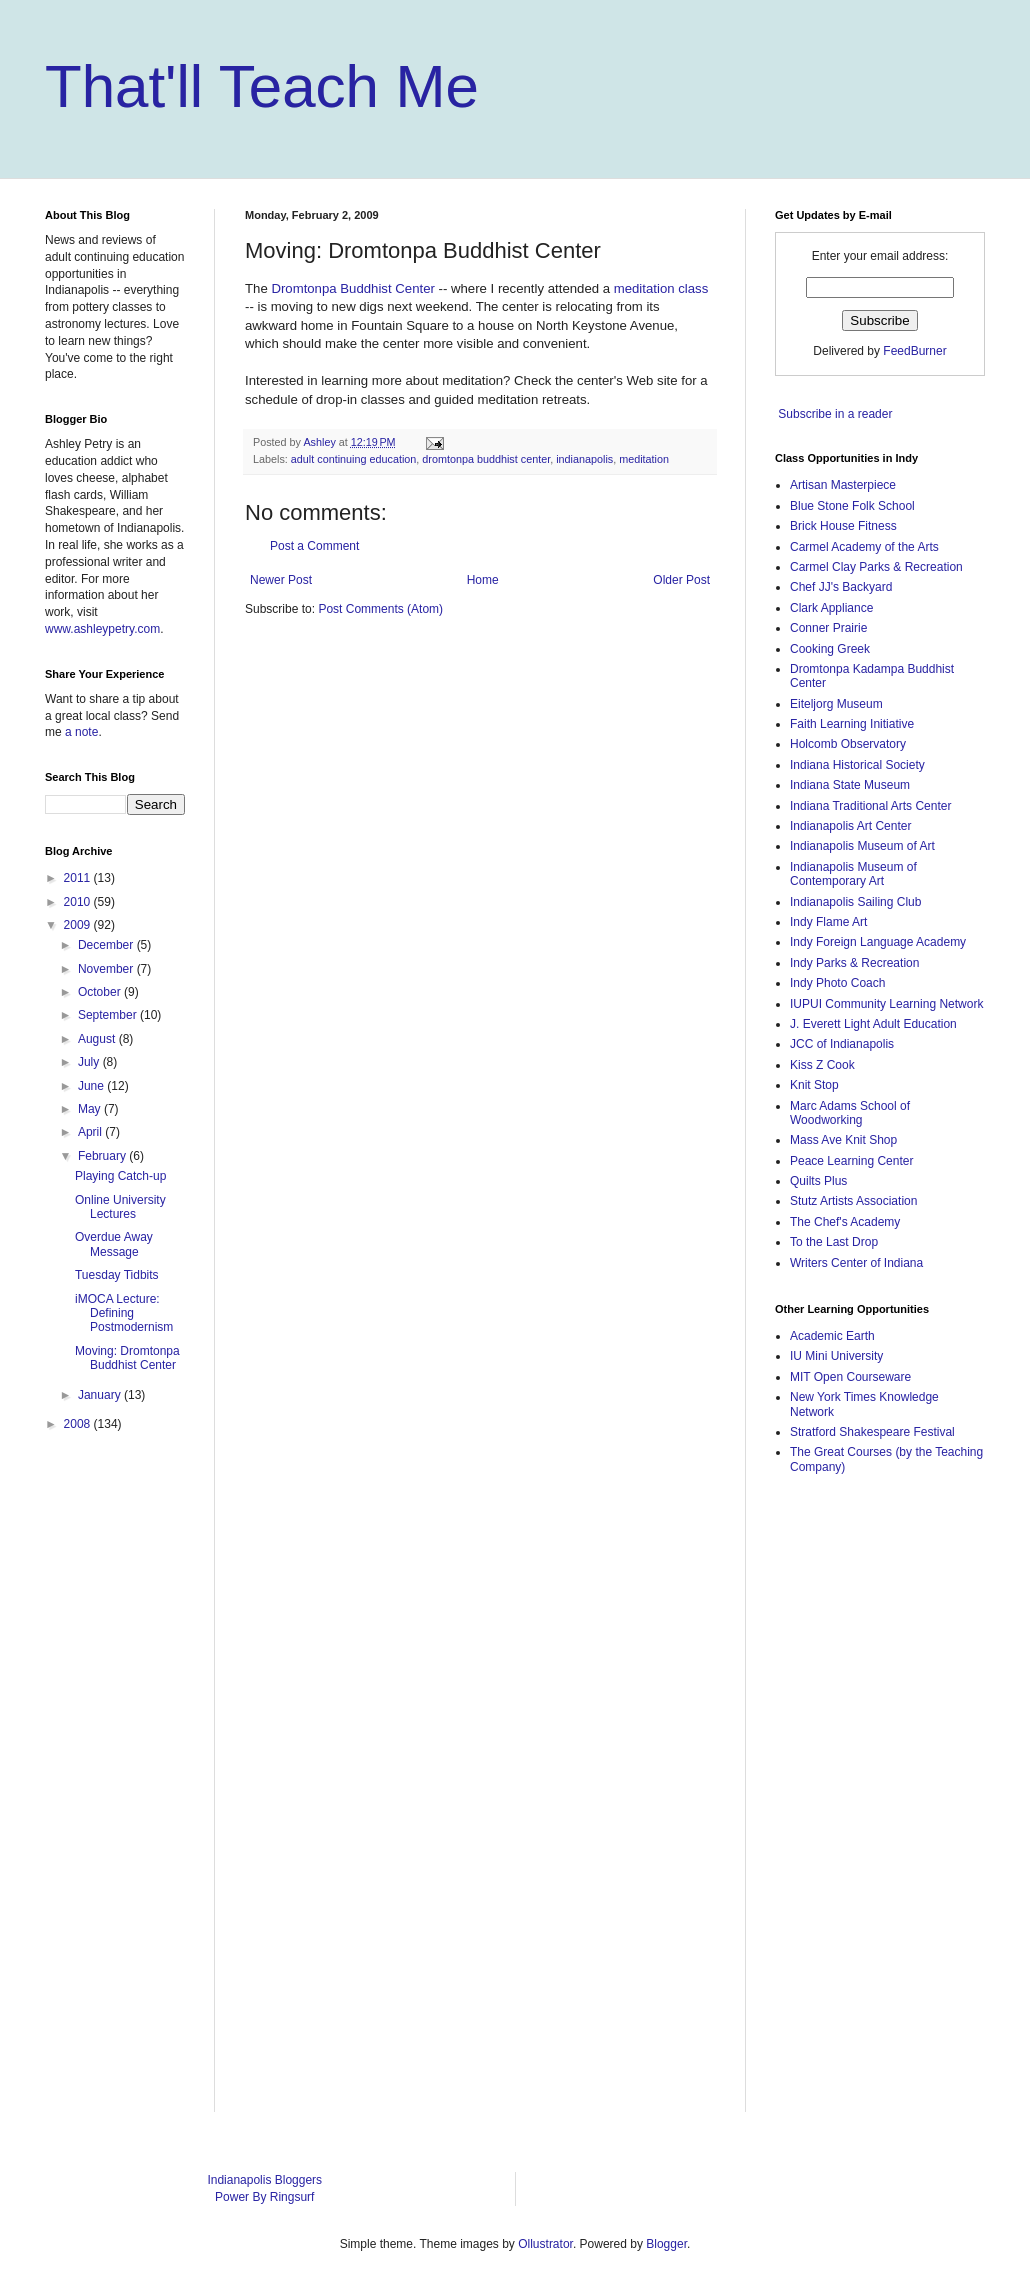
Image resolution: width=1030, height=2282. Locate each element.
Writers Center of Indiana (856, 1263)
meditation (644, 459)
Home (483, 580)
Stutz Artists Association (853, 1201)
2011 (79, 878)
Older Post (681, 580)
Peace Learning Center (851, 1161)
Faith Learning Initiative (852, 724)
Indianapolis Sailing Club (855, 902)
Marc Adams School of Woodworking (850, 1113)
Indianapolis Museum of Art (862, 846)
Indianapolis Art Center (850, 826)
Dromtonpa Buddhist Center (352, 288)
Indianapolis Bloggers (264, 2180)
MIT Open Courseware (850, 1377)
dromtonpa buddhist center (486, 459)
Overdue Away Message (114, 1244)
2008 (79, 1424)
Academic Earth (832, 1336)
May (91, 1109)
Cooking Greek (830, 649)
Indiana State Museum (850, 785)
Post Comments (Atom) (380, 609)
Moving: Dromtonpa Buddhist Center (127, 1358)
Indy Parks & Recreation (854, 963)
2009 (79, 925)
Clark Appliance (831, 608)
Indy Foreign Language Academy (878, 942)
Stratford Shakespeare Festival (872, 1432)
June (92, 1086)
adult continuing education (353, 459)
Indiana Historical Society (857, 765)
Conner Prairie (828, 628)
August (98, 1039)
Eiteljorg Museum (836, 704)
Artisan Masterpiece (843, 485)
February (103, 1156)
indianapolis (584, 459)
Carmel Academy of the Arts (864, 547)
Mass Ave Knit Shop (843, 1140)
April (91, 1132)
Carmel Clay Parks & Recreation (876, 567)
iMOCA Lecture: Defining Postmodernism (124, 1313)
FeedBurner (914, 351)
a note (81, 732)
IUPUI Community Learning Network (886, 1004)
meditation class (661, 288)
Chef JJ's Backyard (841, 587)
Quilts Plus (818, 1181)
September (109, 1015)
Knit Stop (814, 1085)
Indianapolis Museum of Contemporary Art (853, 874)
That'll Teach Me (262, 86)
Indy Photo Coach (837, 983)
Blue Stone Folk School (852, 506)
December (107, 945)
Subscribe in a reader (835, 414)
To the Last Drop (834, 1242)
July (90, 1062)
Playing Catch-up (120, 1176)
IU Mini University (836, 1356)
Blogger (666, 2244)
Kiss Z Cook (822, 1065)
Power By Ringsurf (264, 2197)
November (107, 969)
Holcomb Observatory (848, 744)
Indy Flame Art (828, 922)
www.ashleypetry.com (102, 629)
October (101, 992)
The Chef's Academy (845, 1222)
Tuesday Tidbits (117, 1275)
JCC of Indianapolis (842, 1044)
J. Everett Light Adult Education (873, 1024)
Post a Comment (314, 546)
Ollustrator (545, 2244)
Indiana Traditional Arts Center (870, 806)
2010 (79, 902)
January (101, 1395)
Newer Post (281, 580)
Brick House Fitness (843, 526)
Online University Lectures (120, 1207)
